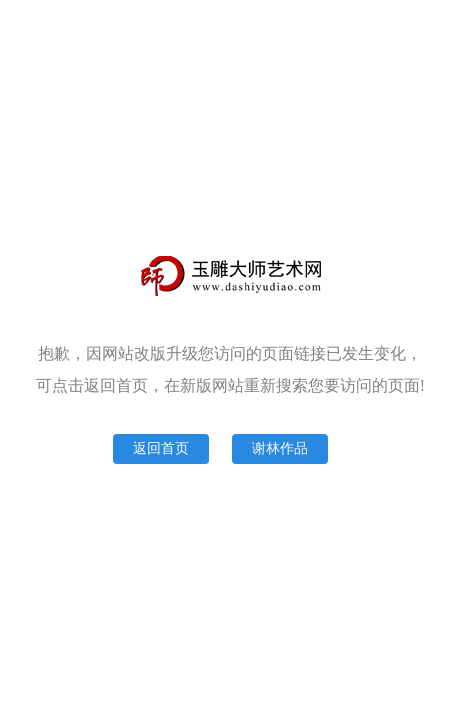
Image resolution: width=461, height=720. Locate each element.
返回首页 (161, 448)
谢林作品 (280, 448)
